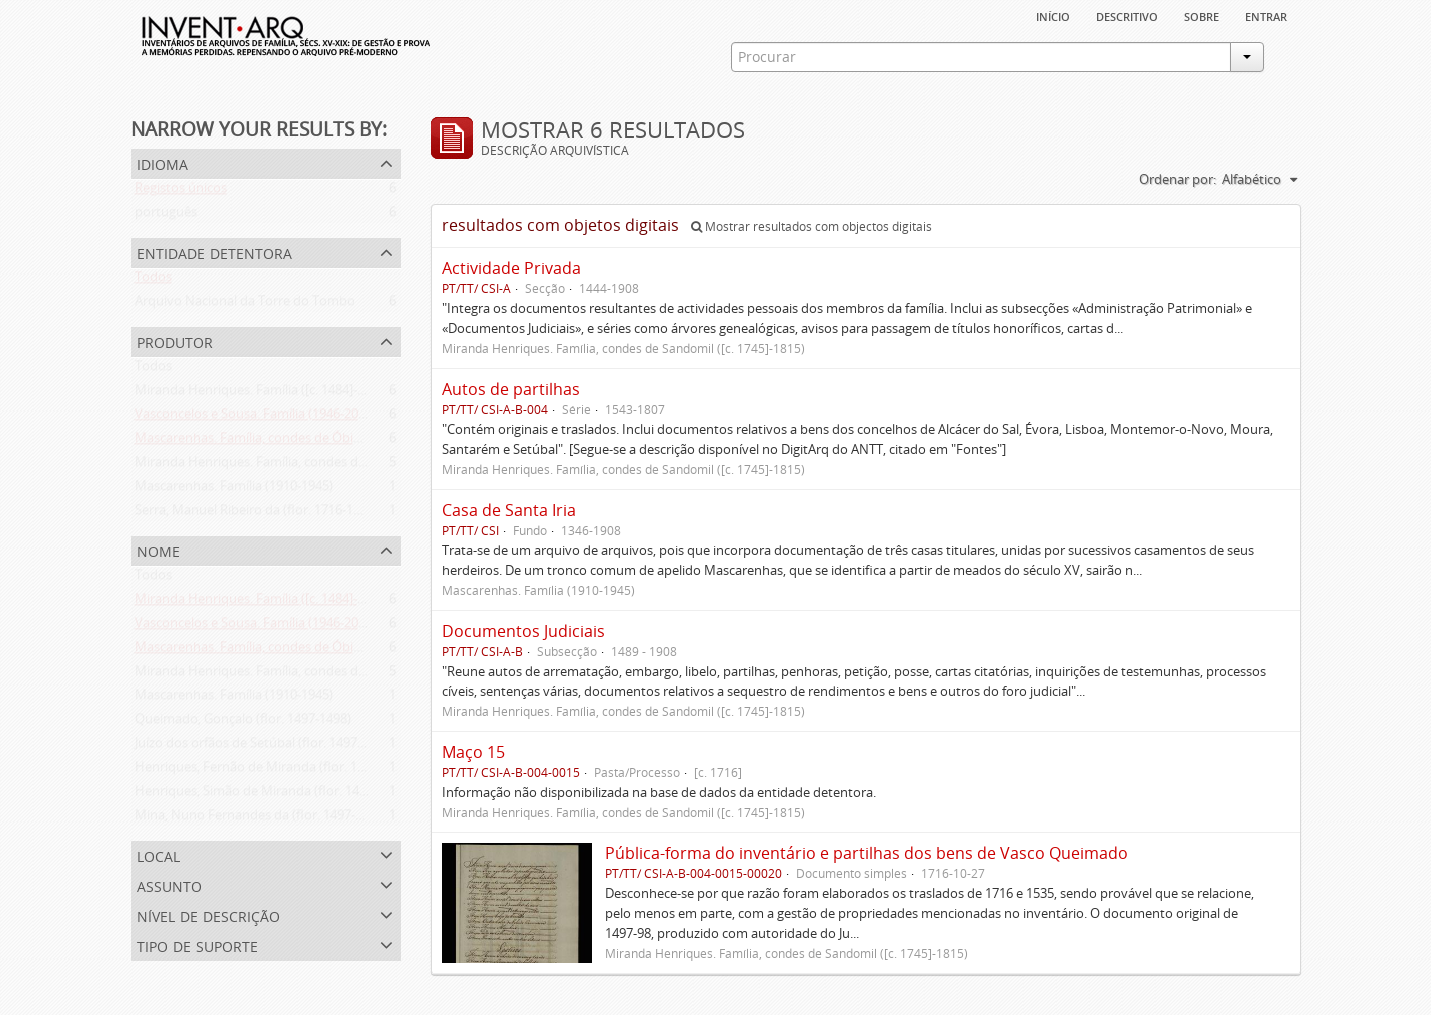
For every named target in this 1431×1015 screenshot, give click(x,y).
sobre (1201, 15)
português (166, 216)
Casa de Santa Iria (509, 510)
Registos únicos (181, 192)
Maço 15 (473, 752)
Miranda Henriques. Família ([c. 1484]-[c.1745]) (270, 394)
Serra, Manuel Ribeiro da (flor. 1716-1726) (256, 514)
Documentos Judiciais (523, 631)
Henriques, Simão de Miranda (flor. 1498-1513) (272, 795)
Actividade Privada (511, 268)
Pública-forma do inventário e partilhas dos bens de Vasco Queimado (866, 853)
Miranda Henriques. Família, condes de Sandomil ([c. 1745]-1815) (325, 466)
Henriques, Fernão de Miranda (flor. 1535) (258, 771)
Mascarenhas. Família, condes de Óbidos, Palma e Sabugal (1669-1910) (342, 442)
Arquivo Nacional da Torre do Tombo (245, 305)
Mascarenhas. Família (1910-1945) (234, 490)
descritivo (1127, 15)
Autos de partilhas (511, 389)
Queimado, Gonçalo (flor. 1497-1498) (243, 723)
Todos (153, 281)
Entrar (1266, 15)
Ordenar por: (1177, 179)
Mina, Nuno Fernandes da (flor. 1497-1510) (261, 819)
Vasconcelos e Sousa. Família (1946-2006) (255, 418)
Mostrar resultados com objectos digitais (811, 226)
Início (1053, 15)
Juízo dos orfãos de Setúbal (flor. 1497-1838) (264, 747)
